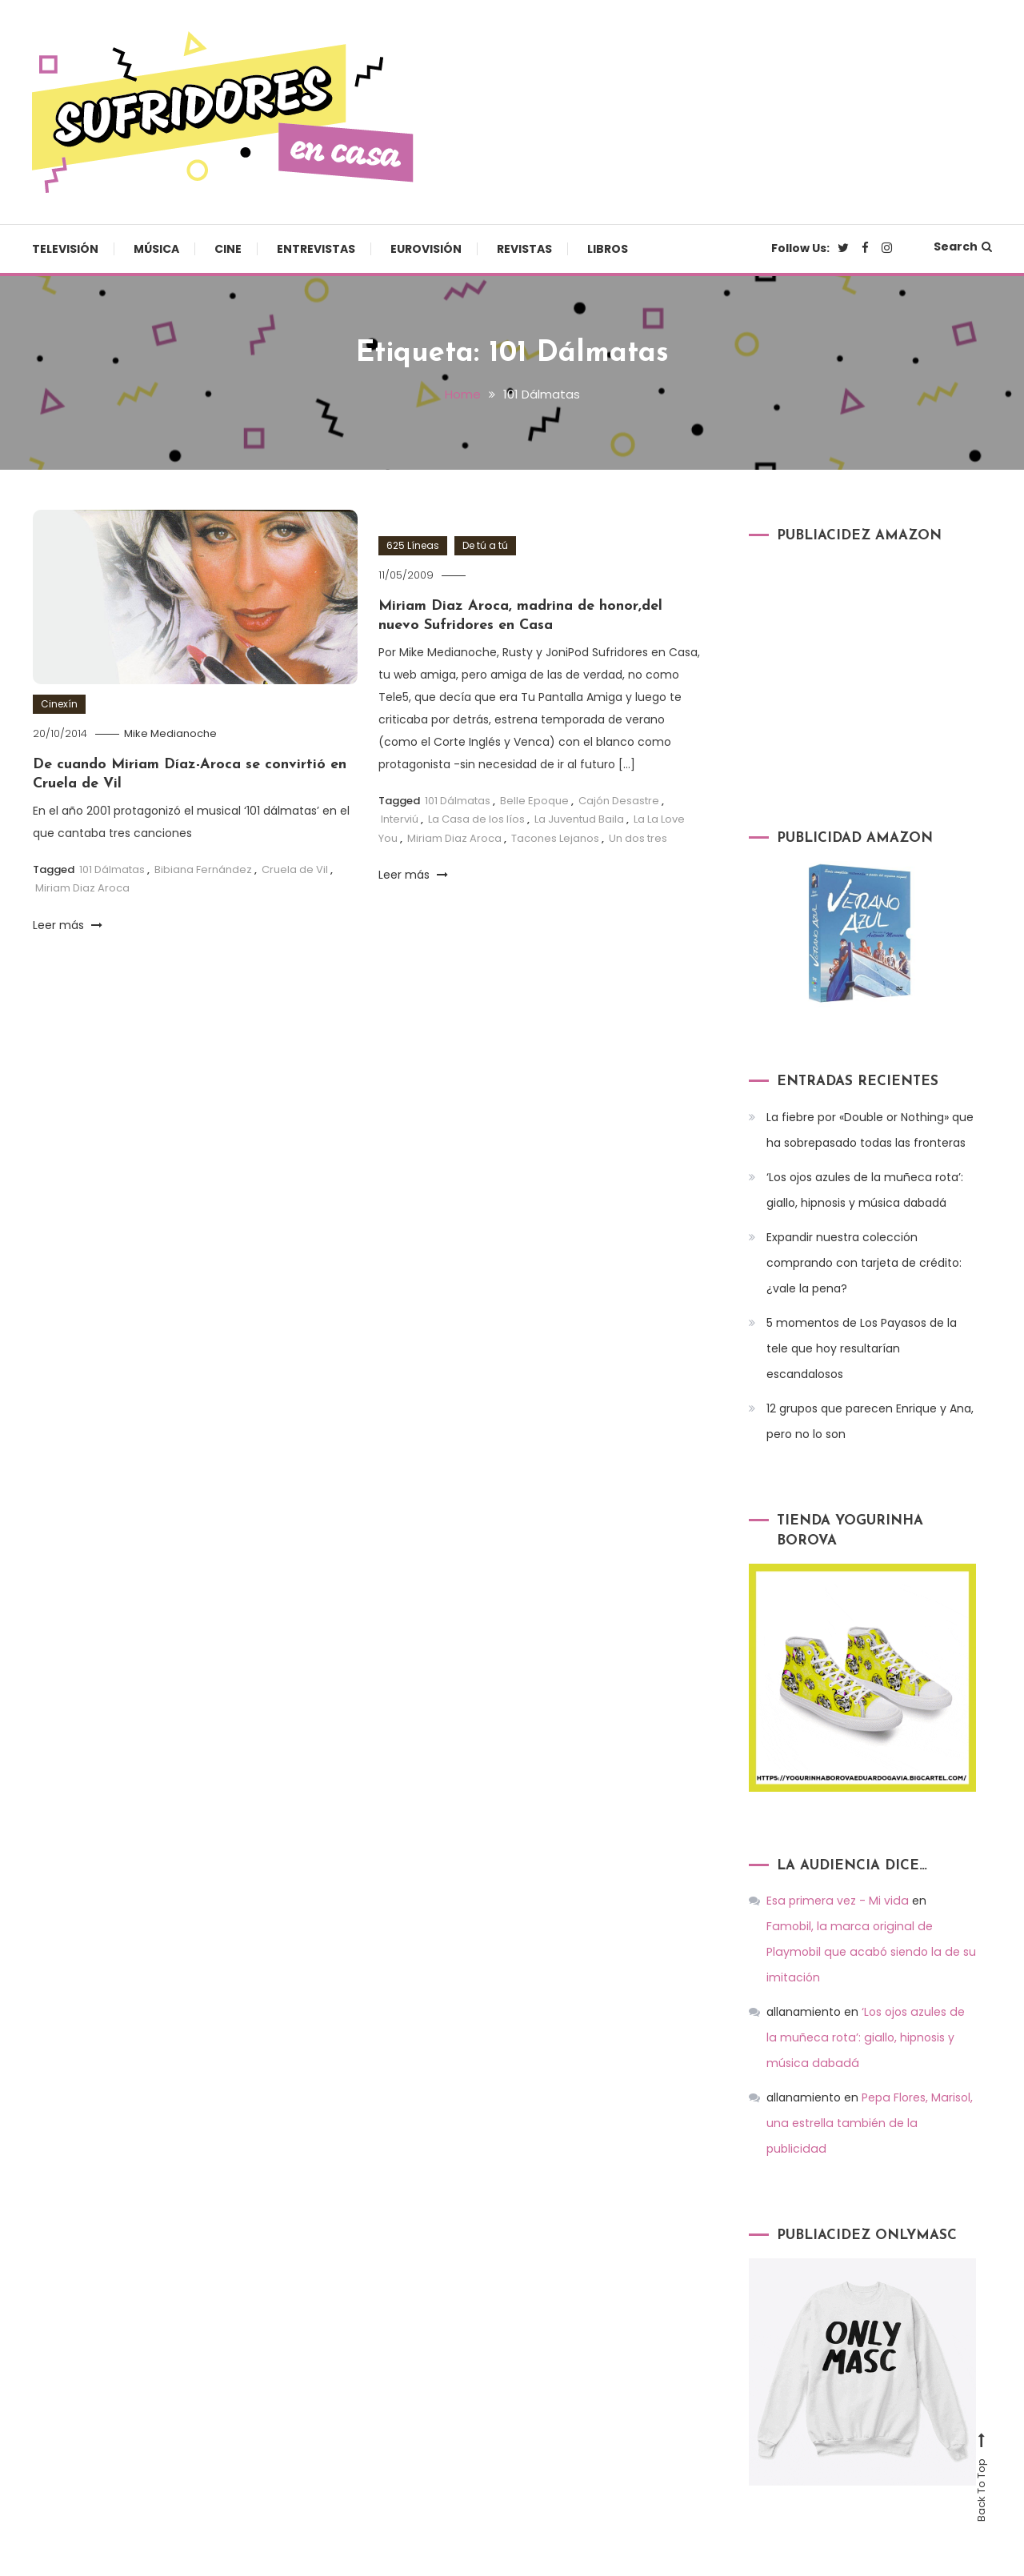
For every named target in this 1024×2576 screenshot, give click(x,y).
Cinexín (59, 703)
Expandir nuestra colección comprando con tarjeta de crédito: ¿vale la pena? (864, 1262)
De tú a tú (485, 544)
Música (156, 249)
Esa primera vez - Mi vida (836, 1901)
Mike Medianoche (170, 732)
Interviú (399, 819)
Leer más (67, 924)
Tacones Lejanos (555, 837)
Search (963, 246)
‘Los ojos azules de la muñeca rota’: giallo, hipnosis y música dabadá (864, 1189)
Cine (228, 249)
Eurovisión (426, 249)
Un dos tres (638, 837)
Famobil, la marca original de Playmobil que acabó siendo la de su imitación (869, 1926)
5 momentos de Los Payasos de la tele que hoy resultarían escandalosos (861, 1347)
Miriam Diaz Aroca (82, 887)
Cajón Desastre (618, 799)
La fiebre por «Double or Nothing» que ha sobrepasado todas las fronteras (870, 1129)
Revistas (524, 249)
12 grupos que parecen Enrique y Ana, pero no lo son (870, 1420)
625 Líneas (412, 544)
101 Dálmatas (112, 868)
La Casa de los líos (476, 819)
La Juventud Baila (579, 819)
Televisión (65, 249)
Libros (607, 249)
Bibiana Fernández (203, 868)
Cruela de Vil (295, 868)
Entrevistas (316, 249)
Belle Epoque (534, 799)
